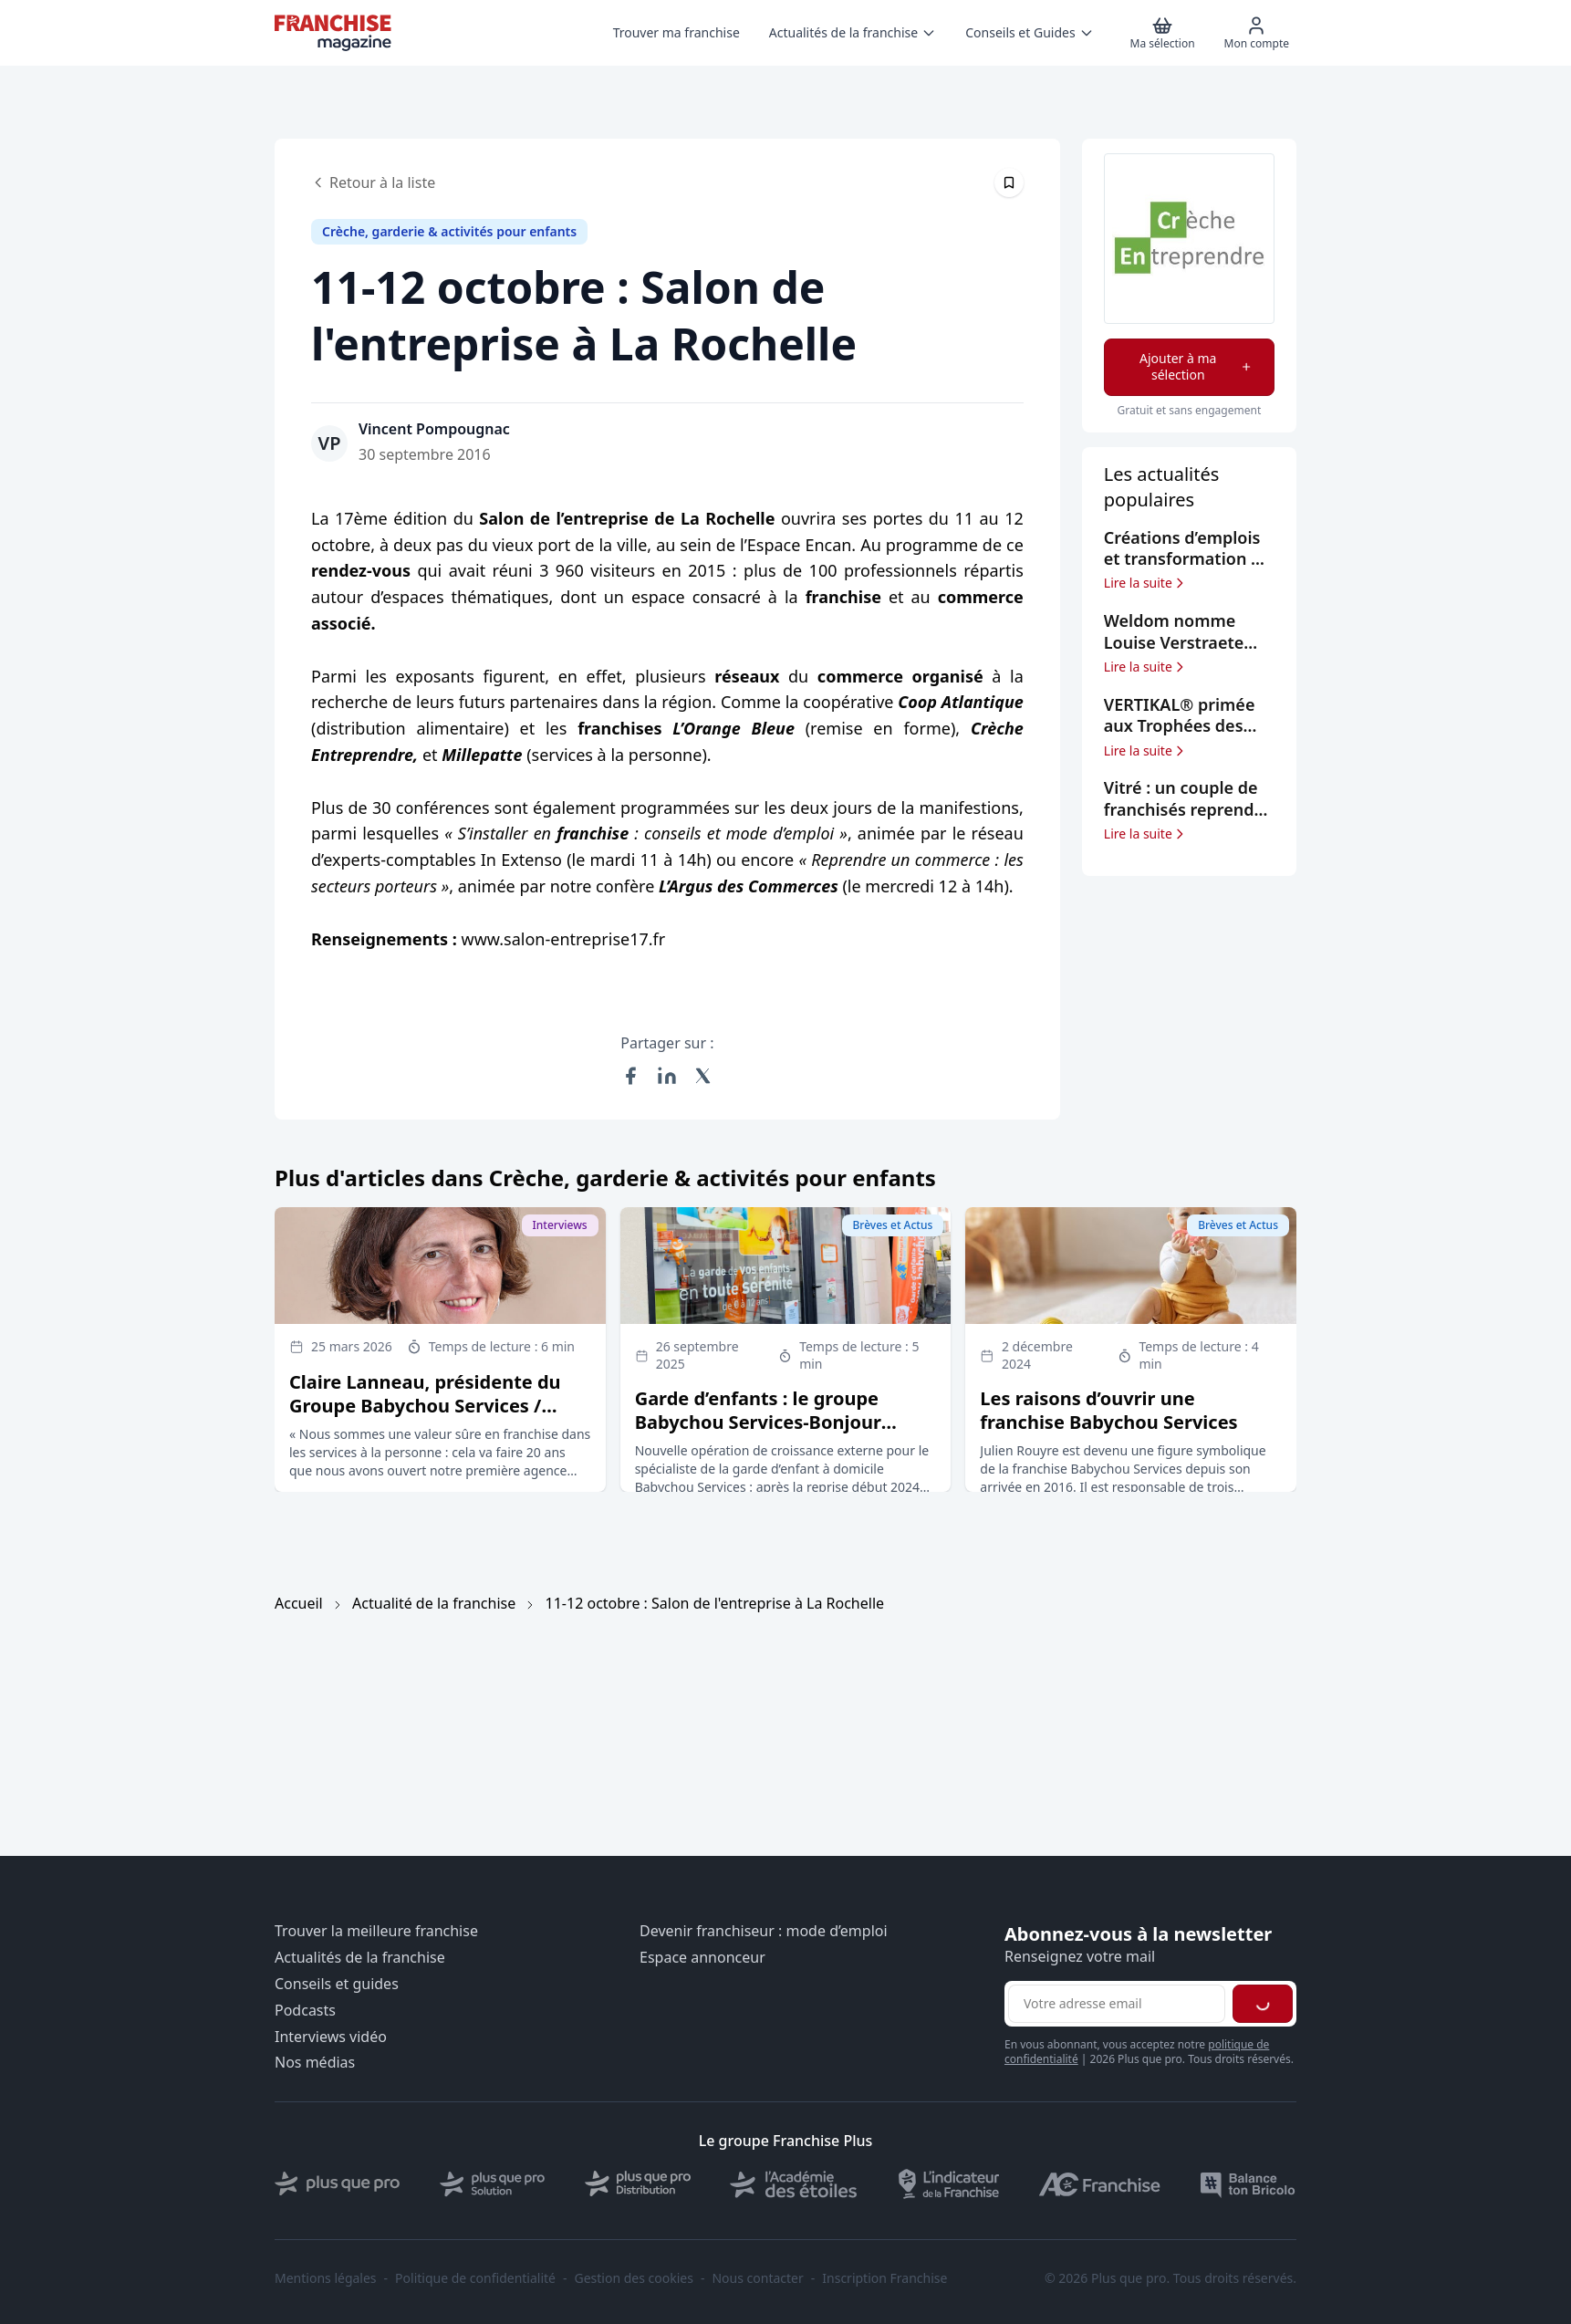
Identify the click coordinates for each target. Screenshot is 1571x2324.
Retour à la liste (373, 182)
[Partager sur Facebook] (630, 1075)
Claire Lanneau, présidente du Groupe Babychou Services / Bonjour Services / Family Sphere (437, 1406)
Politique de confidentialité (475, 2278)
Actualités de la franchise (360, 1957)
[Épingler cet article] (1009, 182)
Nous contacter (757, 2278)
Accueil (299, 1603)
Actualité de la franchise (433, 1603)
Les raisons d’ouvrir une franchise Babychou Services (1108, 1410)
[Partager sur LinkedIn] (666, 1075)
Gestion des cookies (634, 2278)
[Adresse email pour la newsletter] (1116, 2004)
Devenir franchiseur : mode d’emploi (764, 1931)
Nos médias (315, 2062)
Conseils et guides (337, 1984)
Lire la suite (1145, 583)
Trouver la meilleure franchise (376, 1931)
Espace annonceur (702, 1957)
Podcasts (305, 2010)
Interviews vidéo (331, 2037)
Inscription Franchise (884, 2278)
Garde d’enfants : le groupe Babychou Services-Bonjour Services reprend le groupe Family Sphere (758, 1434)
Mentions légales (326, 2278)
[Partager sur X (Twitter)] (703, 1075)
